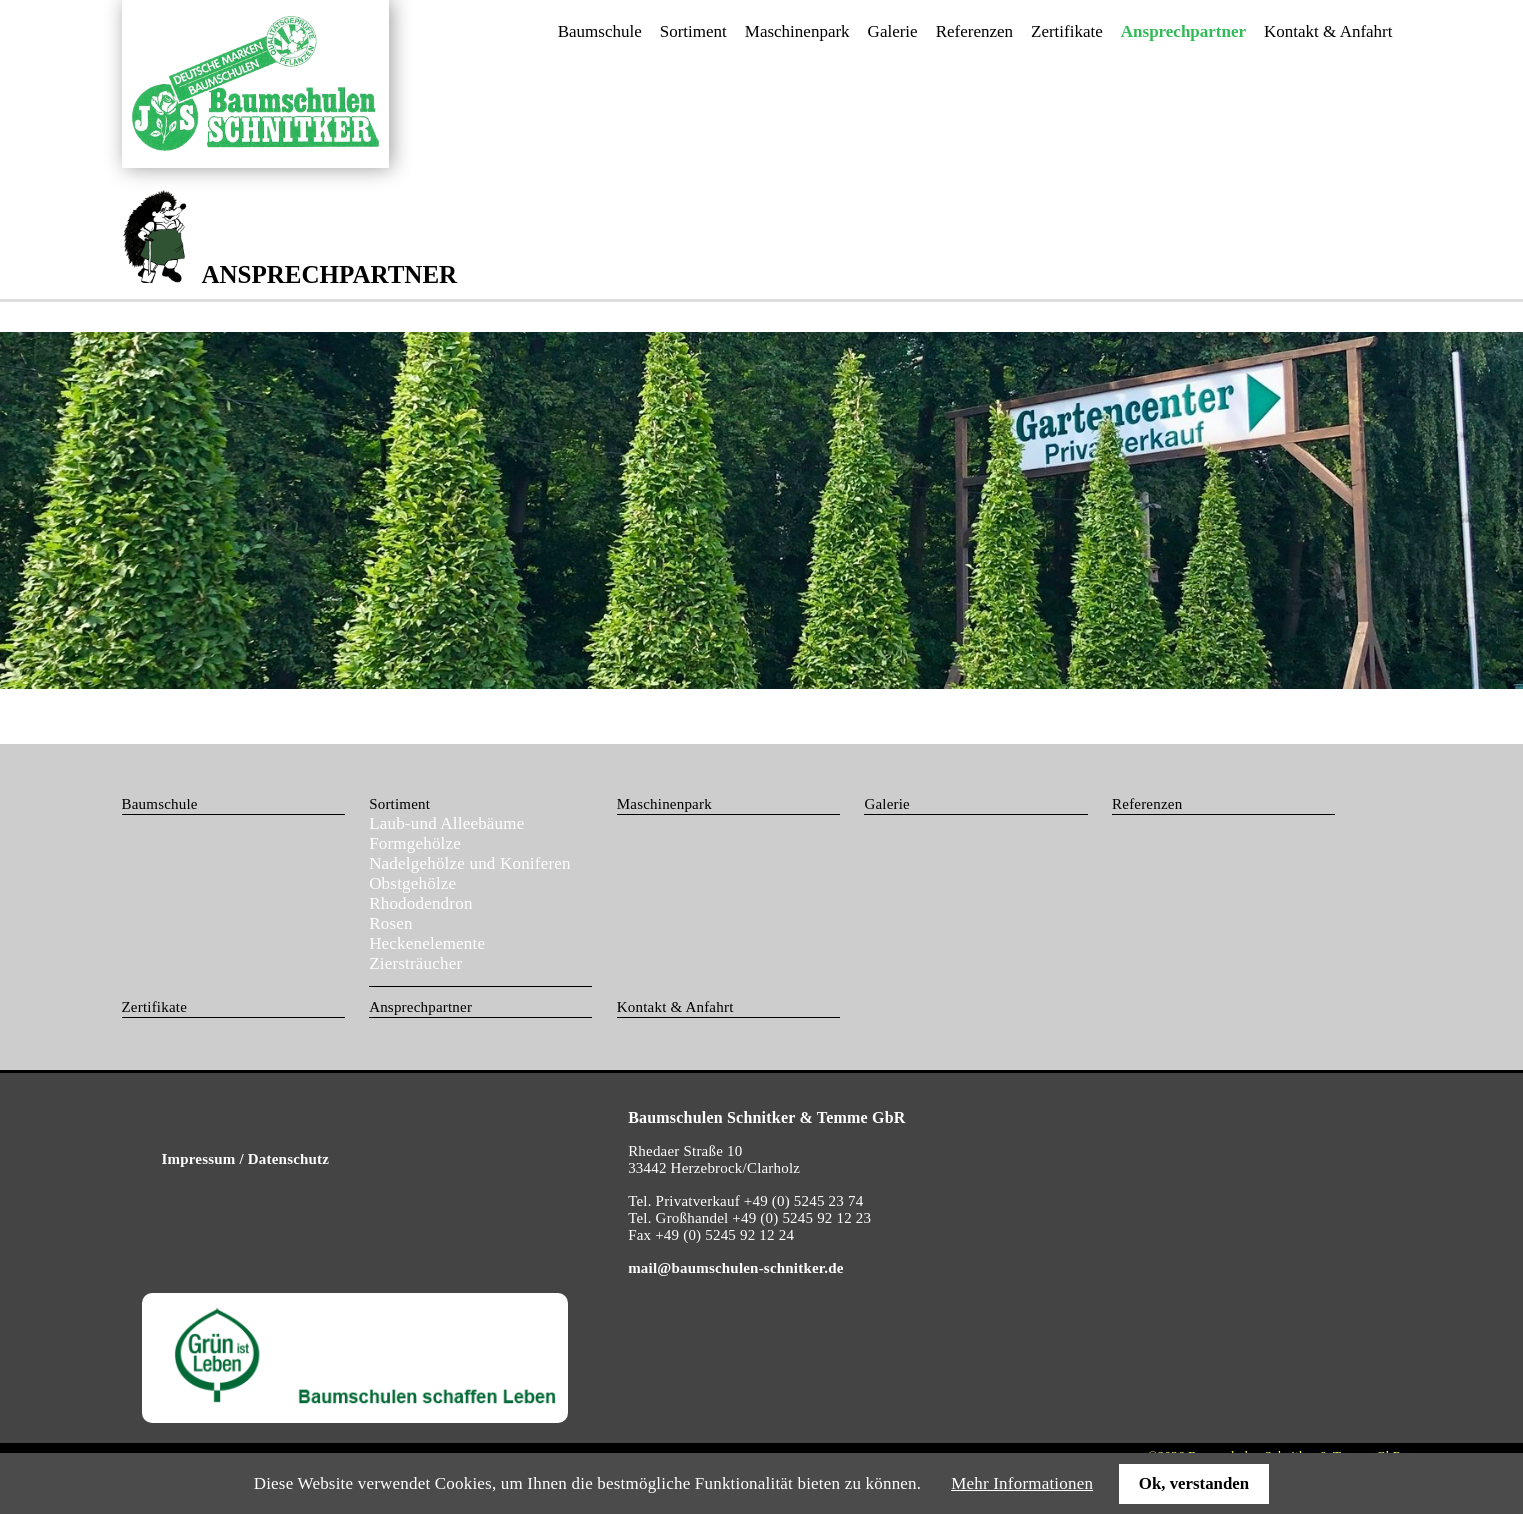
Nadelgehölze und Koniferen (470, 863)
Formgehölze (415, 843)
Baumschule (600, 31)
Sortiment (693, 31)
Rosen (391, 923)
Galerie (893, 31)
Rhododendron (420, 903)
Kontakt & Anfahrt (1328, 31)
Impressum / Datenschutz (246, 1159)
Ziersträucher (415, 963)
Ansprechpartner (420, 1007)
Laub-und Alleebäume (446, 823)
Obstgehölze (412, 883)
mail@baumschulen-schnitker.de (735, 1268)
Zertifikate (1067, 31)
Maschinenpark (797, 31)
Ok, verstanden (1194, 1483)
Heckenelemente (427, 943)
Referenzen (974, 31)
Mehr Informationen (1022, 1483)
